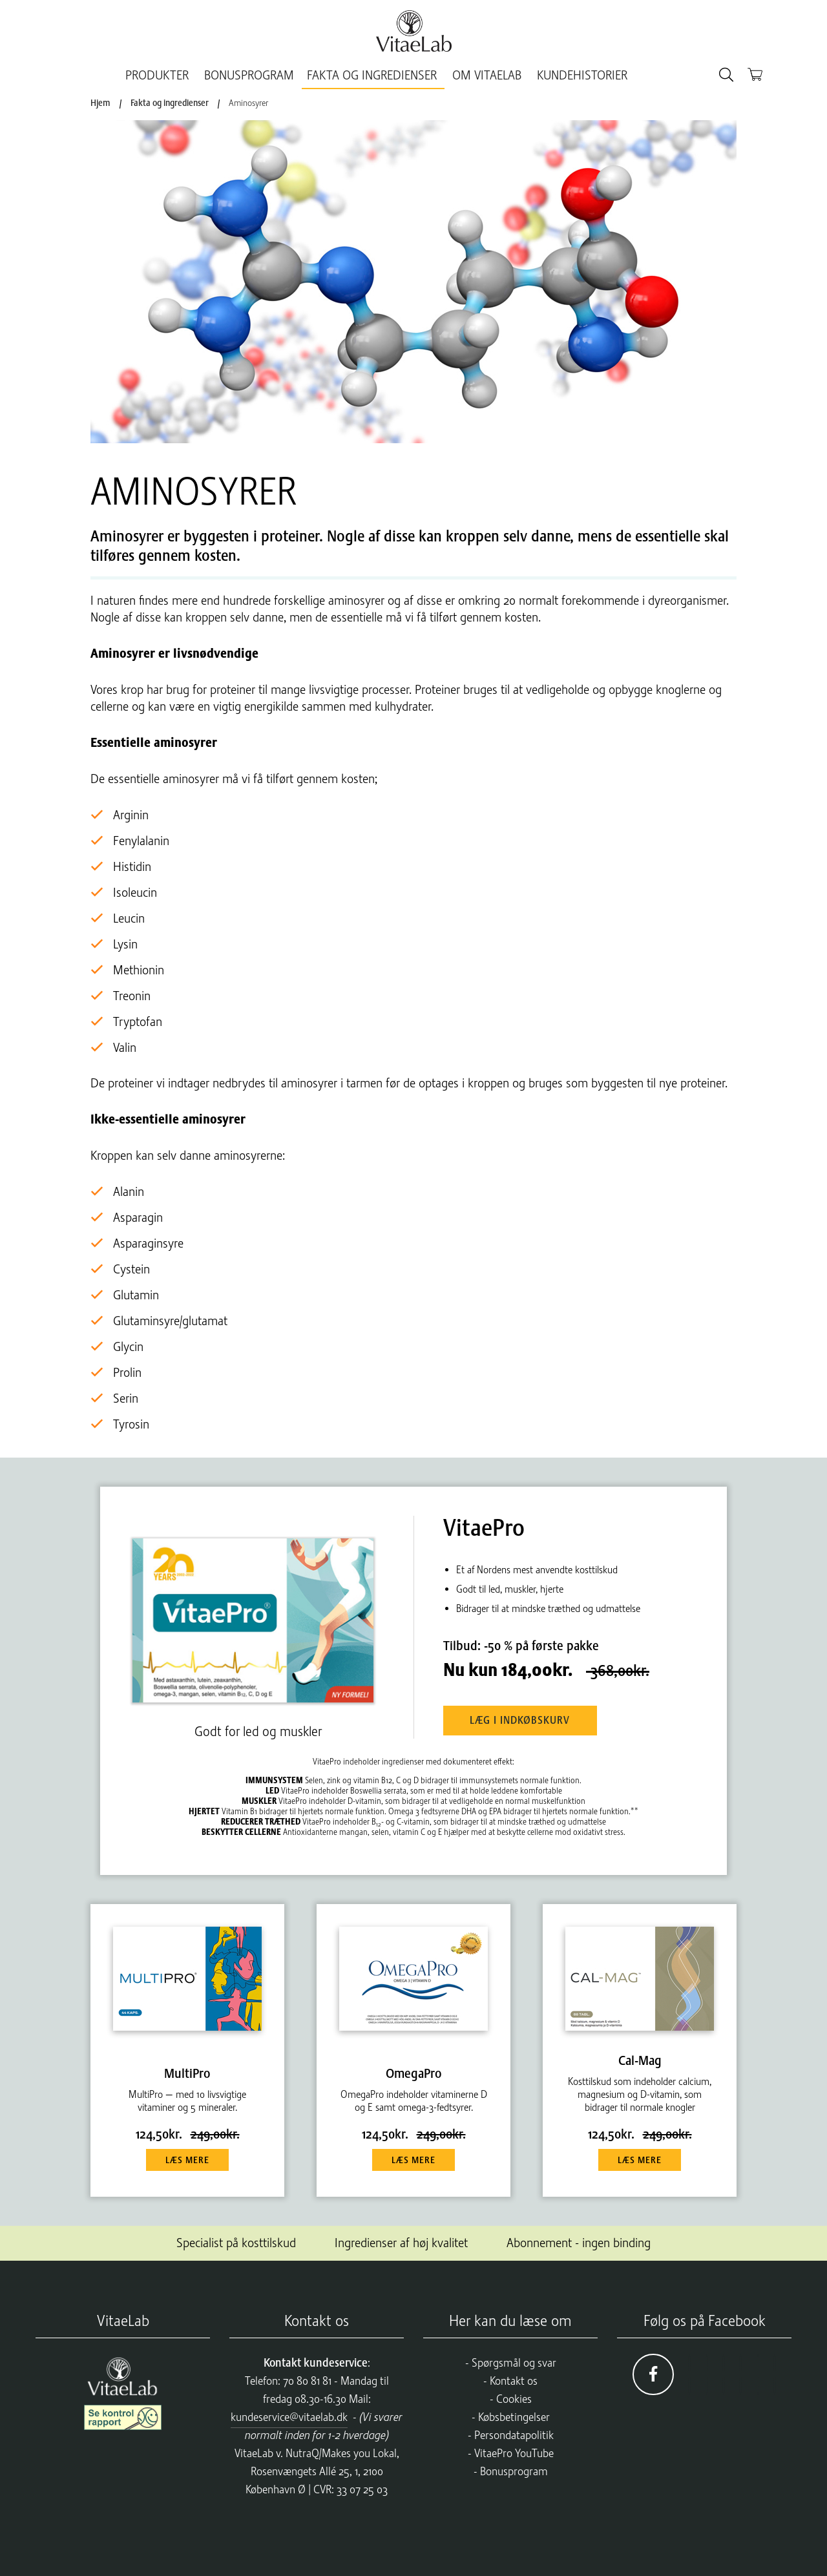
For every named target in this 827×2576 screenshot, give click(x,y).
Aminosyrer (248, 103)
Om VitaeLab (486, 75)
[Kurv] (755, 74)
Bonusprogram (514, 2469)
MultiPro (187, 2072)
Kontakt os (514, 2379)
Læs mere (187, 2158)
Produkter (163, 75)
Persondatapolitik (514, 2433)
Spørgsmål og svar (514, 2361)
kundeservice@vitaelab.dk (289, 2415)
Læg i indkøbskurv (526, 1718)
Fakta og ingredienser (375, 75)
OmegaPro (414, 2072)
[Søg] (726, 75)
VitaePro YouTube (514, 2451)
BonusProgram (252, 75)
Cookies (514, 2397)
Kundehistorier (579, 75)
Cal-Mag (640, 2059)
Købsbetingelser (514, 2415)
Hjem (100, 103)
